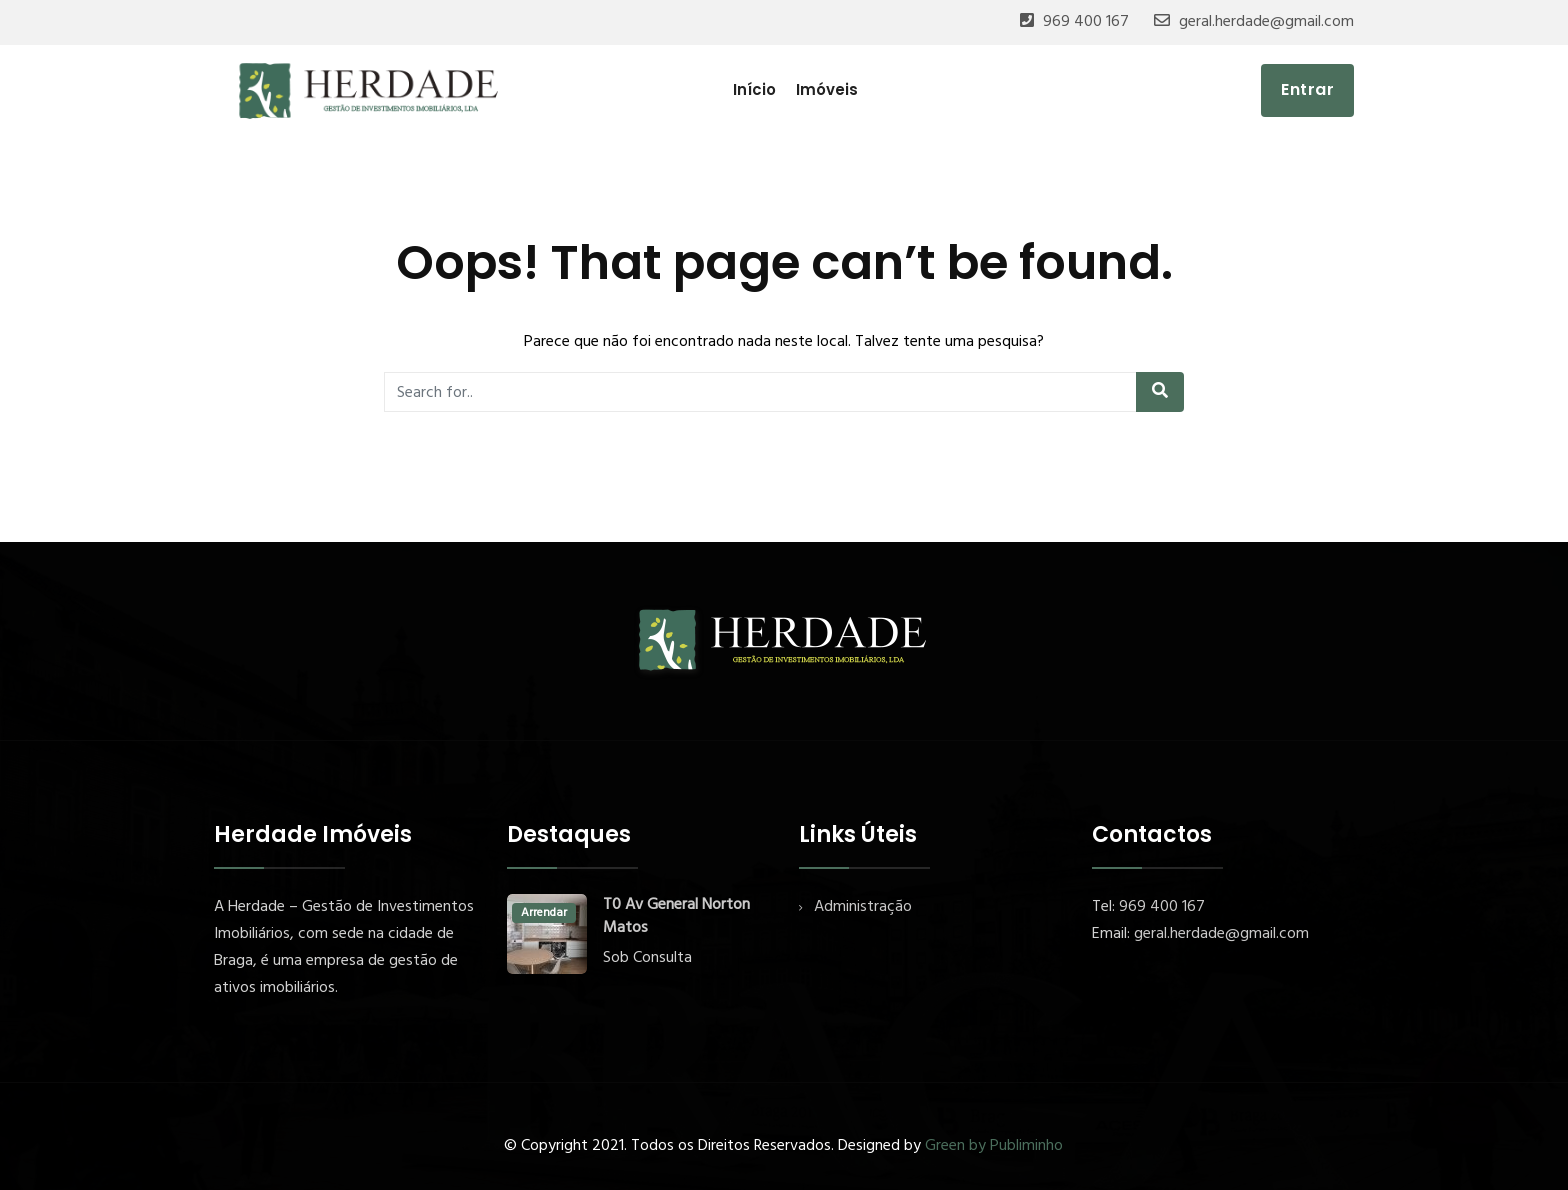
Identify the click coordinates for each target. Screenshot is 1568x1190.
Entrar (1307, 89)
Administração (863, 907)
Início (754, 89)
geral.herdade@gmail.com (1266, 22)
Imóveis (827, 89)
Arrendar (544, 913)
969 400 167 (1086, 22)
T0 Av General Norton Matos (676, 917)
